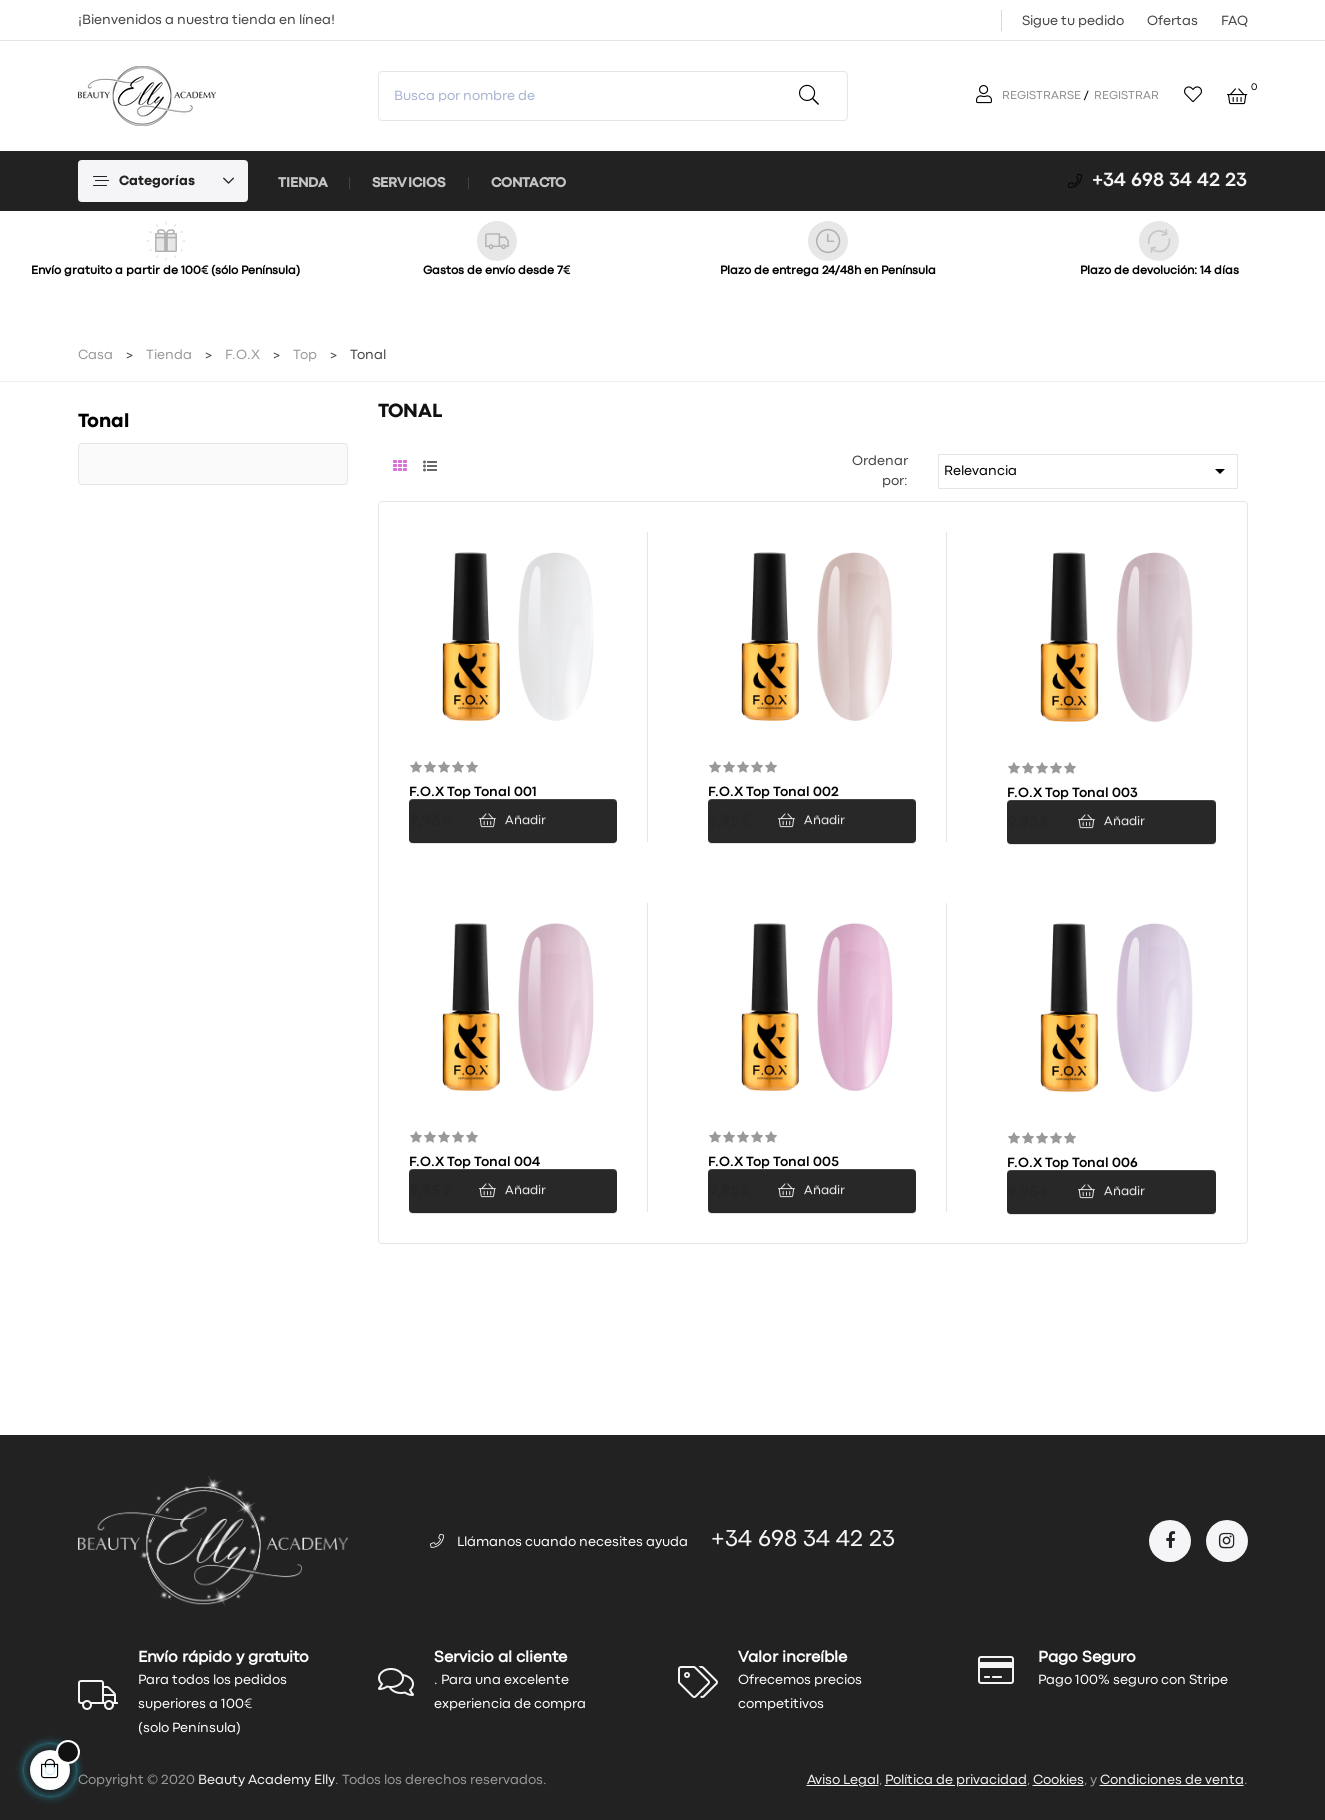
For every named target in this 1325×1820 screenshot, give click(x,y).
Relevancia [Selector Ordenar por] (1088, 471)
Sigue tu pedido (1073, 21)
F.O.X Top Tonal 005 (773, 1162)
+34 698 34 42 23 (1169, 180)
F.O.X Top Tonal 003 (1072, 793)
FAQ (1234, 21)
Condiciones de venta (1172, 1780)
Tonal (103, 421)
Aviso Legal (843, 1780)
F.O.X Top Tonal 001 (473, 792)
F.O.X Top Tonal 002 (773, 792)
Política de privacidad (956, 1780)
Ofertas (1172, 21)
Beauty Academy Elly (266, 1780)
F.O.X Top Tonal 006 (1072, 1163)
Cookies (1058, 1780)
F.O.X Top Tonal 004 (474, 1162)
